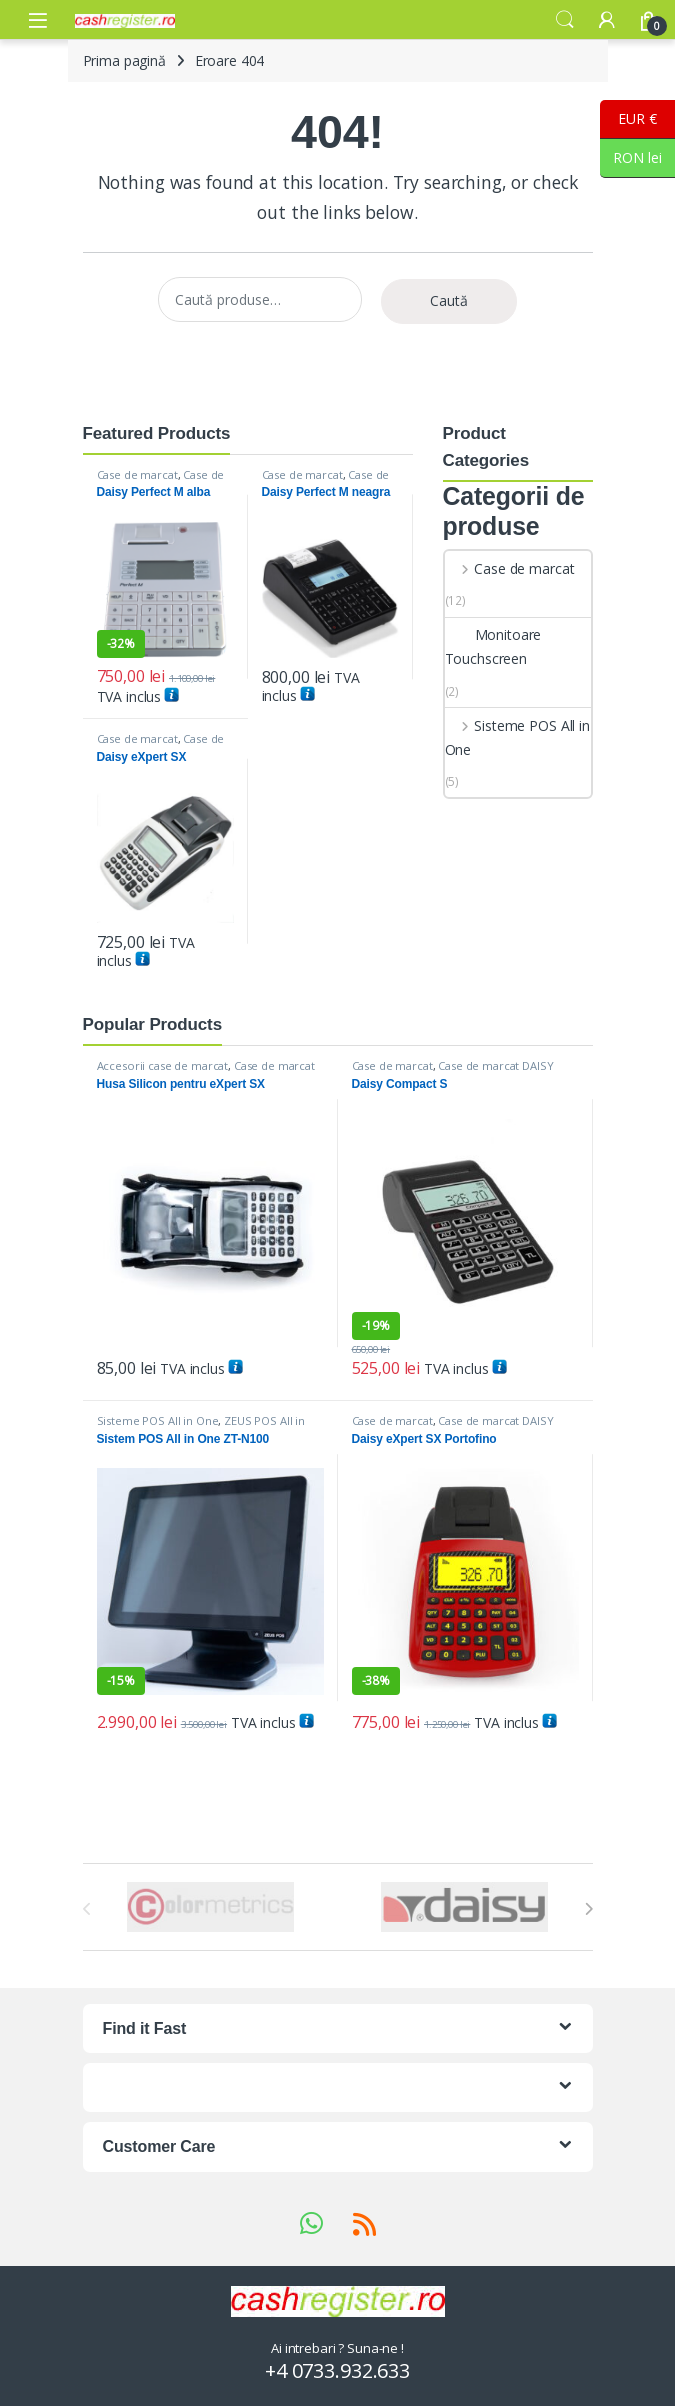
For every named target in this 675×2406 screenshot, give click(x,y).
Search (565, 20)
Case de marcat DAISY (161, 480)
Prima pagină (124, 60)
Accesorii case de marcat (163, 1065)
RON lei (631, 158)
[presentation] (588, 1909)
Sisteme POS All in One (517, 737)
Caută (449, 300)
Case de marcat (137, 474)
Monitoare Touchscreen (493, 646)
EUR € (628, 119)
